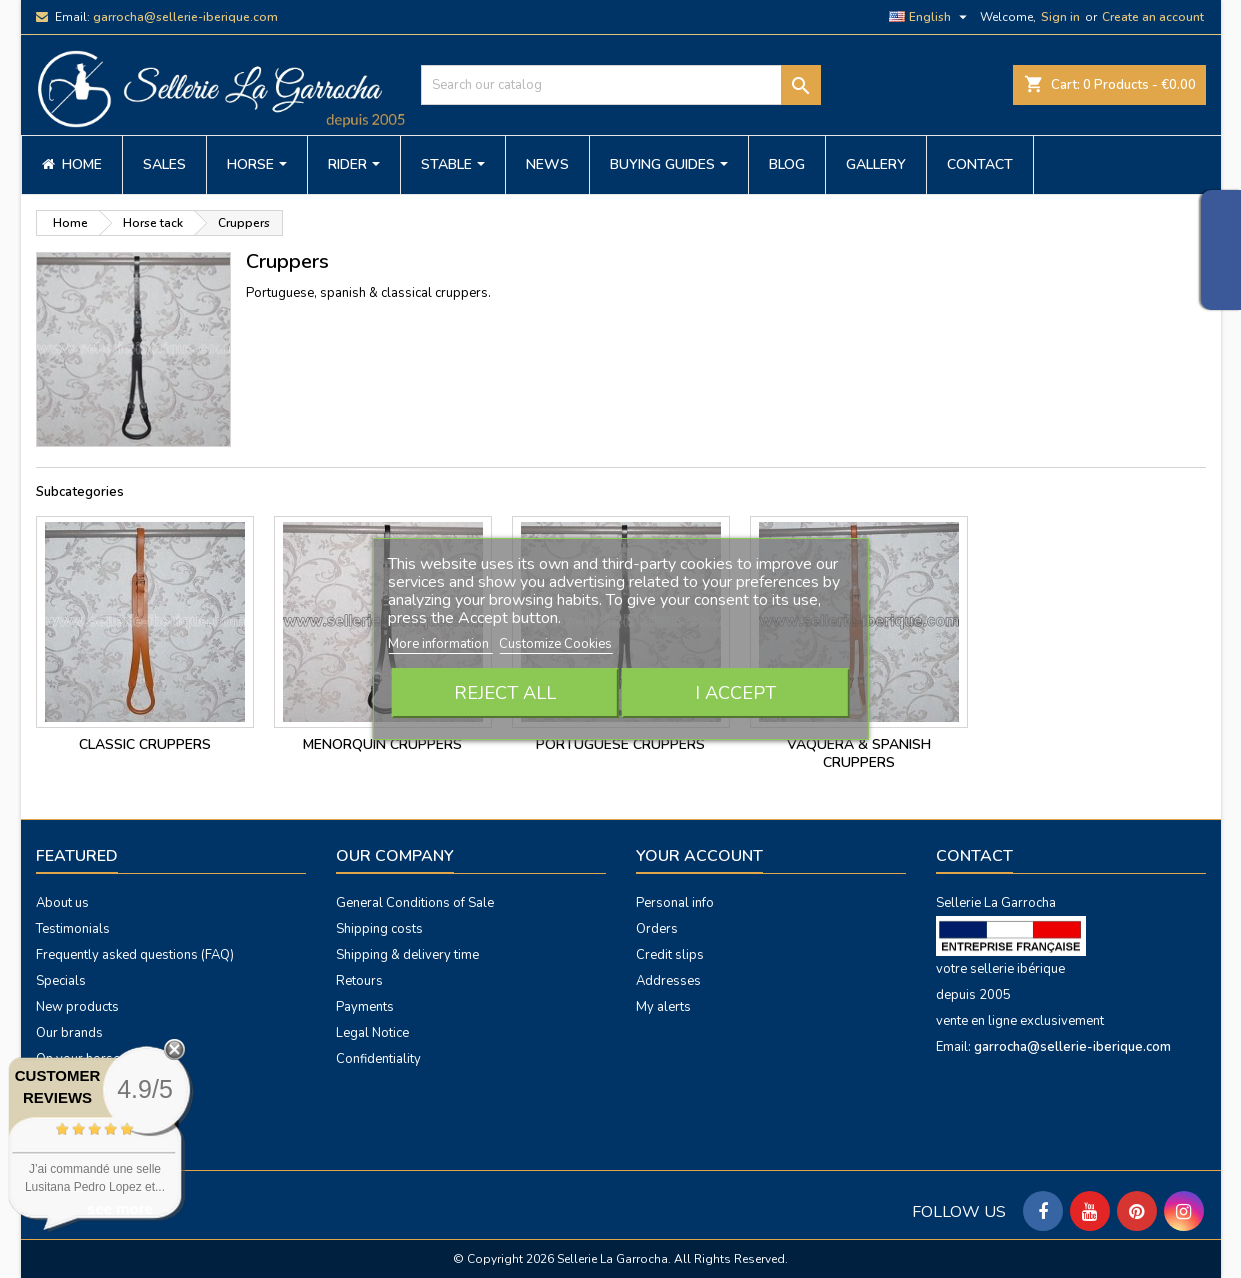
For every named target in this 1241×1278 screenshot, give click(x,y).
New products (77, 1007)
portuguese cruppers (620, 744)
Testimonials (73, 929)
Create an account (1153, 17)
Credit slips (670, 955)
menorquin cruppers (382, 744)
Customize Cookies (555, 644)
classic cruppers (145, 744)
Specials (61, 981)
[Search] (621, 85)
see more (120, 1208)
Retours (359, 981)
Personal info (675, 903)
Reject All (505, 693)
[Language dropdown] (930, 17)
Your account (699, 856)
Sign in (1060, 17)
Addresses (668, 981)
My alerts (663, 1007)
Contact (974, 856)
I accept (735, 693)
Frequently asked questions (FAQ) (135, 955)
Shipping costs (379, 929)
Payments (365, 1007)
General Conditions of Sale (415, 903)
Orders (657, 929)
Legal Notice (372, 1033)
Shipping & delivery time (407, 955)
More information (440, 644)
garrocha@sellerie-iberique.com (185, 17)
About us (62, 903)
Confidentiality (378, 1059)
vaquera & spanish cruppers (859, 753)
